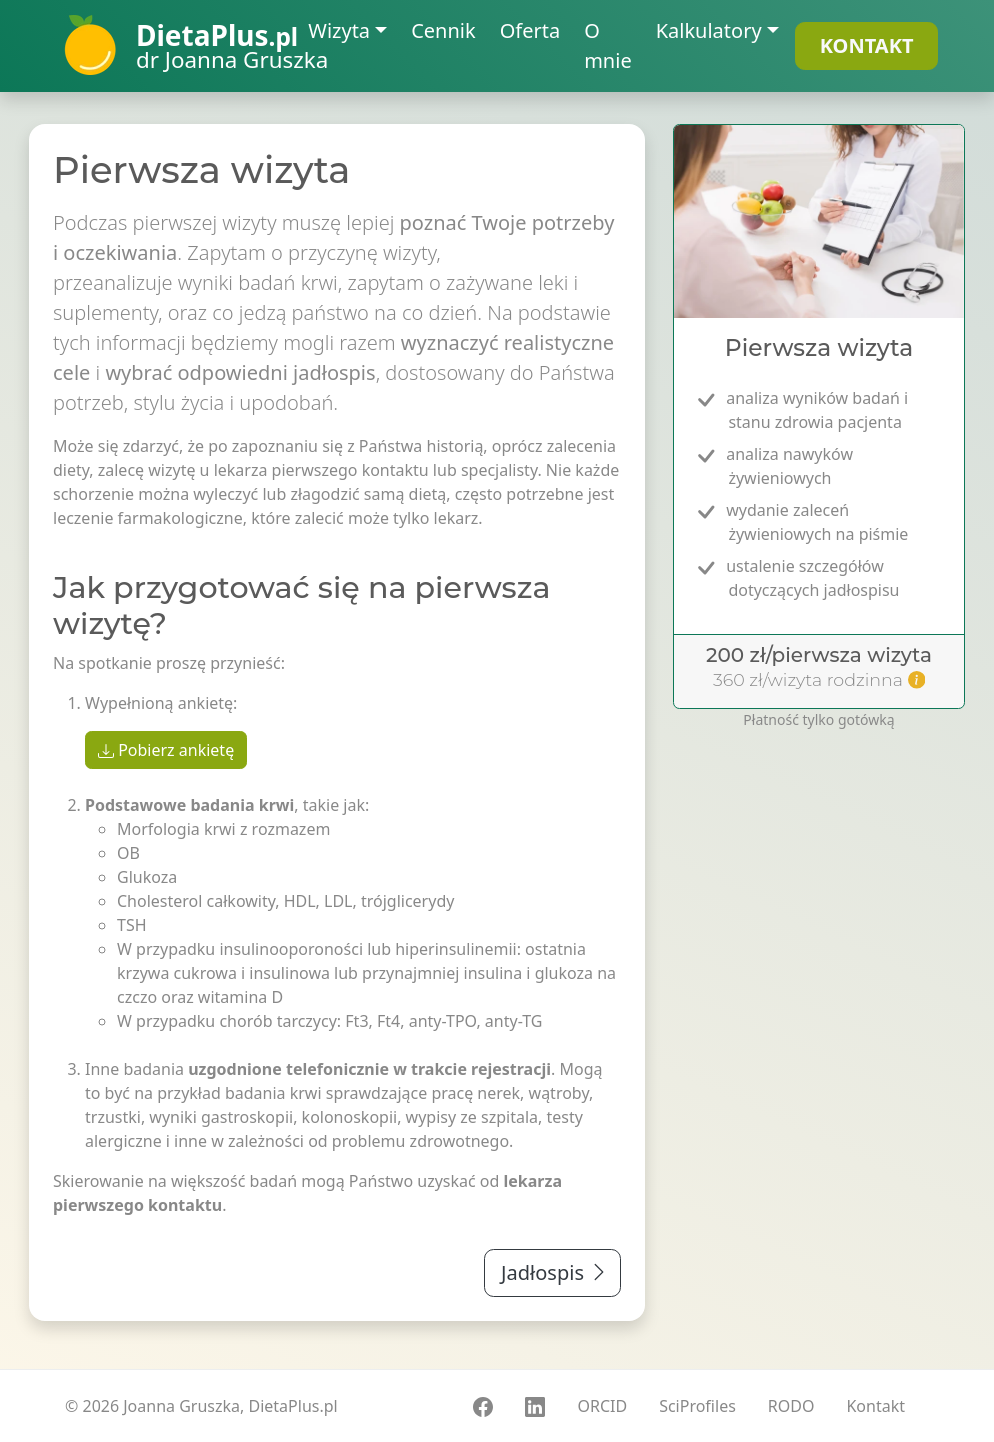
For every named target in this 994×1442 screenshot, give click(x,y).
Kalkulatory (709, 30)
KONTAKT (867, 45)
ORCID (602, 1406)
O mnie (608, 45)
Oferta (530, 30)
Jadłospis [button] (555, 1272)
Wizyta (339, 30)
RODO (791, 1406)
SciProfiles (697, 1406)
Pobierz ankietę (166, 750)
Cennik (443, 30)
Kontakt (875, 1406)
